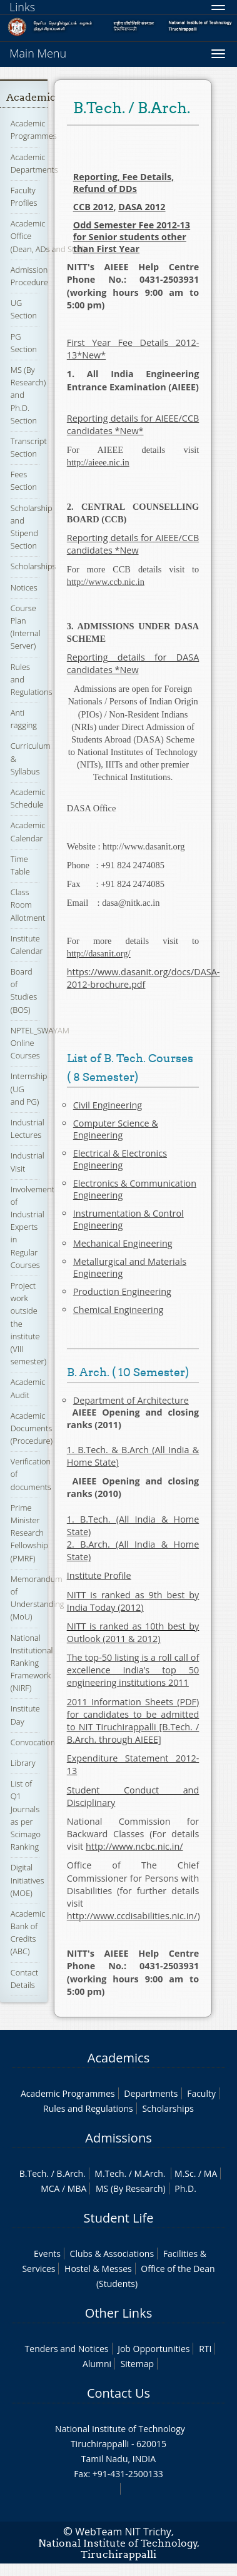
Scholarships (33, 566)
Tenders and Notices (67, 2349)
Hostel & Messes (98, 2268)
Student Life (119, 2217)
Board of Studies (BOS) (24, 990)
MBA (77, 2188)
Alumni (97, 2364)
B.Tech (33, 2173)
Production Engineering (122, 1291)
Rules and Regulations (88, 2108)
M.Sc (184, 2173)
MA (210, 2173)
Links (22, 7)
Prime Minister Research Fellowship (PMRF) (29, 1533)
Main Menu (37, 53)
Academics (118, 2057)
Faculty (201, 2093)
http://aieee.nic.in (98, 462)
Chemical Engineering (118, 1310)
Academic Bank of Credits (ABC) (28, 1932)
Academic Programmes (34, 129)
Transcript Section (29, 447)
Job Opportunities (153, 2349)
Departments (151, 2093)
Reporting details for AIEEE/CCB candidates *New (133, 544)
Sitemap (137, 2364)
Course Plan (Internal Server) (26, 627)
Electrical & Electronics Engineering (120, 1159)
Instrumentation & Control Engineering (128, 1219)
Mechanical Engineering (123, 1243)
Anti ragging (24, 719)
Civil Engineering (107, 1105)
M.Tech (109, 2173)
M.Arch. (150, 2173)
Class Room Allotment (28, 904)
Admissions (118, 2137)
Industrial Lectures (27, 1128)
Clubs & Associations (112, 2253)
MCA (50, 2188)
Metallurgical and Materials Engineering (129, 1267)
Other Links (118, 2313)
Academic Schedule (28, 798)
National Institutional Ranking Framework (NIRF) (32, 1663)
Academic (31, 97)
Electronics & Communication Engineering (134, 1189)
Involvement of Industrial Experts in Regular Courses (32, 1227)
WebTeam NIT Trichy (123, 2531)
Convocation (33, 1742)
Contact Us (118, 2393)
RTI (205, 2349)
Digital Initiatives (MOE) (27, 1880)
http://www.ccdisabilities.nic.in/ (132, 1916)
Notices (24, 587)
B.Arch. (70, 2173)
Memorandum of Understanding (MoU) (37, 1598)
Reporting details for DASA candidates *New (133, 663)
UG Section (24, 309)
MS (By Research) (131, 2188)
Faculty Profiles (24, 196)
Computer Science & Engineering (115, 1129)
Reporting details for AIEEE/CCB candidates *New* (133, 424)
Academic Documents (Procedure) (32, 1428)
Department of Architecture (131, 1400)
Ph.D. (185, 2188)
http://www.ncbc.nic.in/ (134, 1846)
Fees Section (24, 480)
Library (23, 1762)
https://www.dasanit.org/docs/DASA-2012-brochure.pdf (143, 978)
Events (47, 2253)
